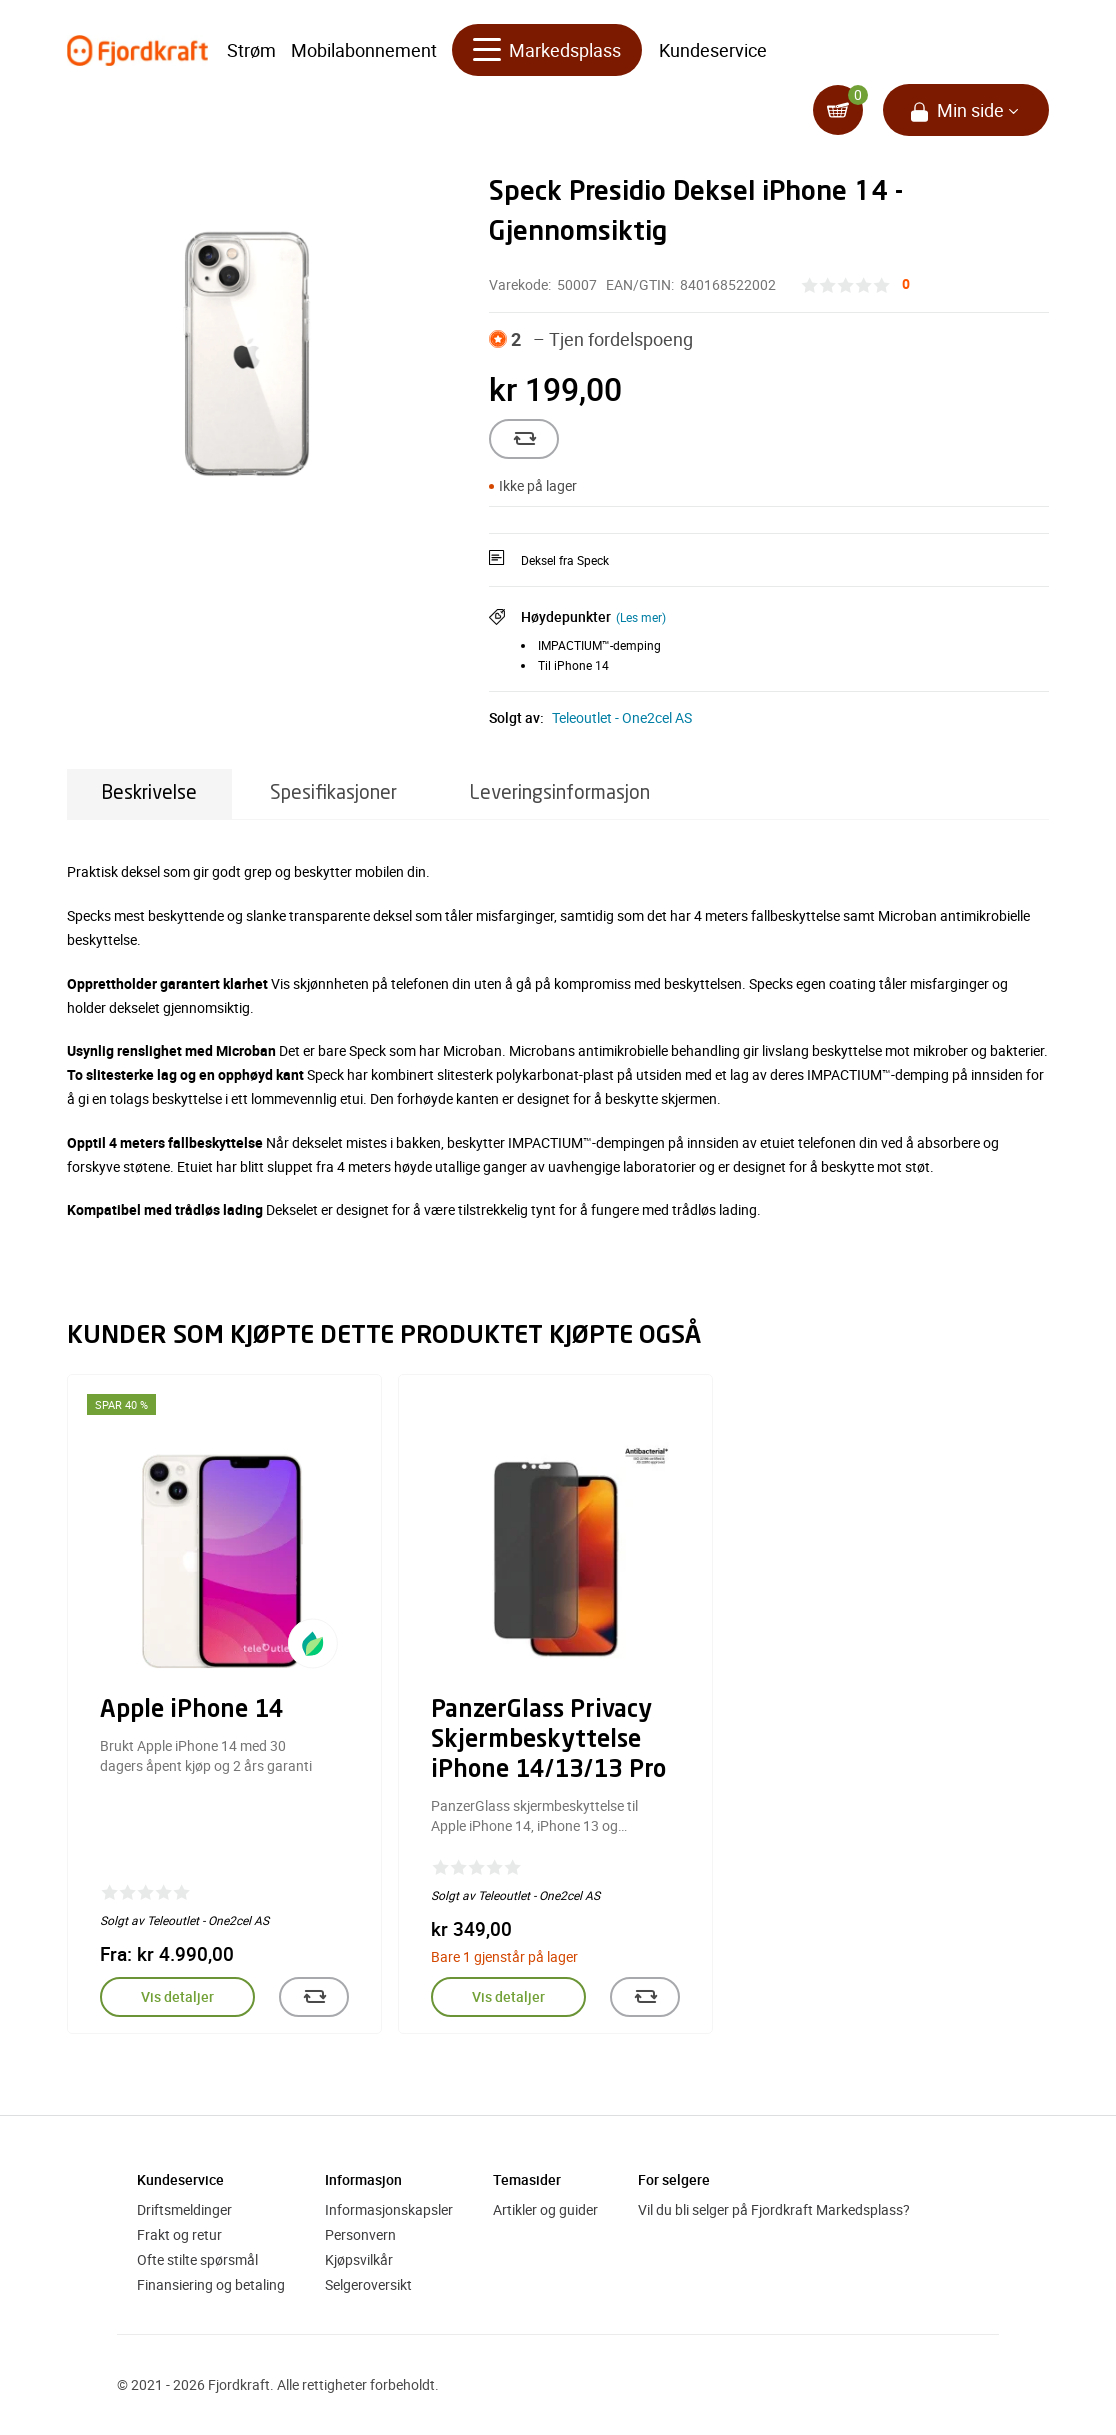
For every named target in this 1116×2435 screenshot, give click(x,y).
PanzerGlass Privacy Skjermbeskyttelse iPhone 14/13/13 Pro (548, 1741)
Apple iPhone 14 (192, 1711)
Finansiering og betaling (211, 2284)
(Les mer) (641, 617)
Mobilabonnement (364, 50)
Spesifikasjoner (333, 793)
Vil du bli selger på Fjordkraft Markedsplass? (774, 2209)
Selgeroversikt (368, 2284)
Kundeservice (713, 50)
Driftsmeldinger (184, 2209)
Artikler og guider (545, 2209)
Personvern (360, 2234)
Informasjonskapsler (389, 2209)
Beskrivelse (149, 793)
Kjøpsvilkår (359, 2259)
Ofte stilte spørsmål (197, 2259)
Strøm (251, 50)
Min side (970, 110)
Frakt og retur (179, 2234)
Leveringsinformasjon (560, 793)
